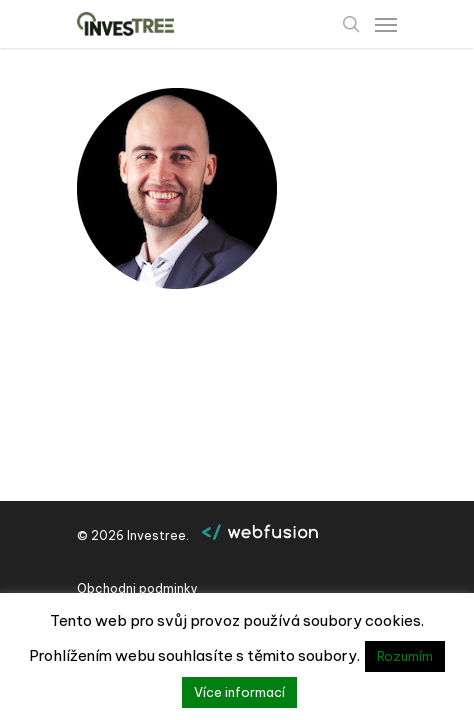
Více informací (239, 692)
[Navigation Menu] (386, 24)
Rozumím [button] (405, 656)
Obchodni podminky (137, 588)
